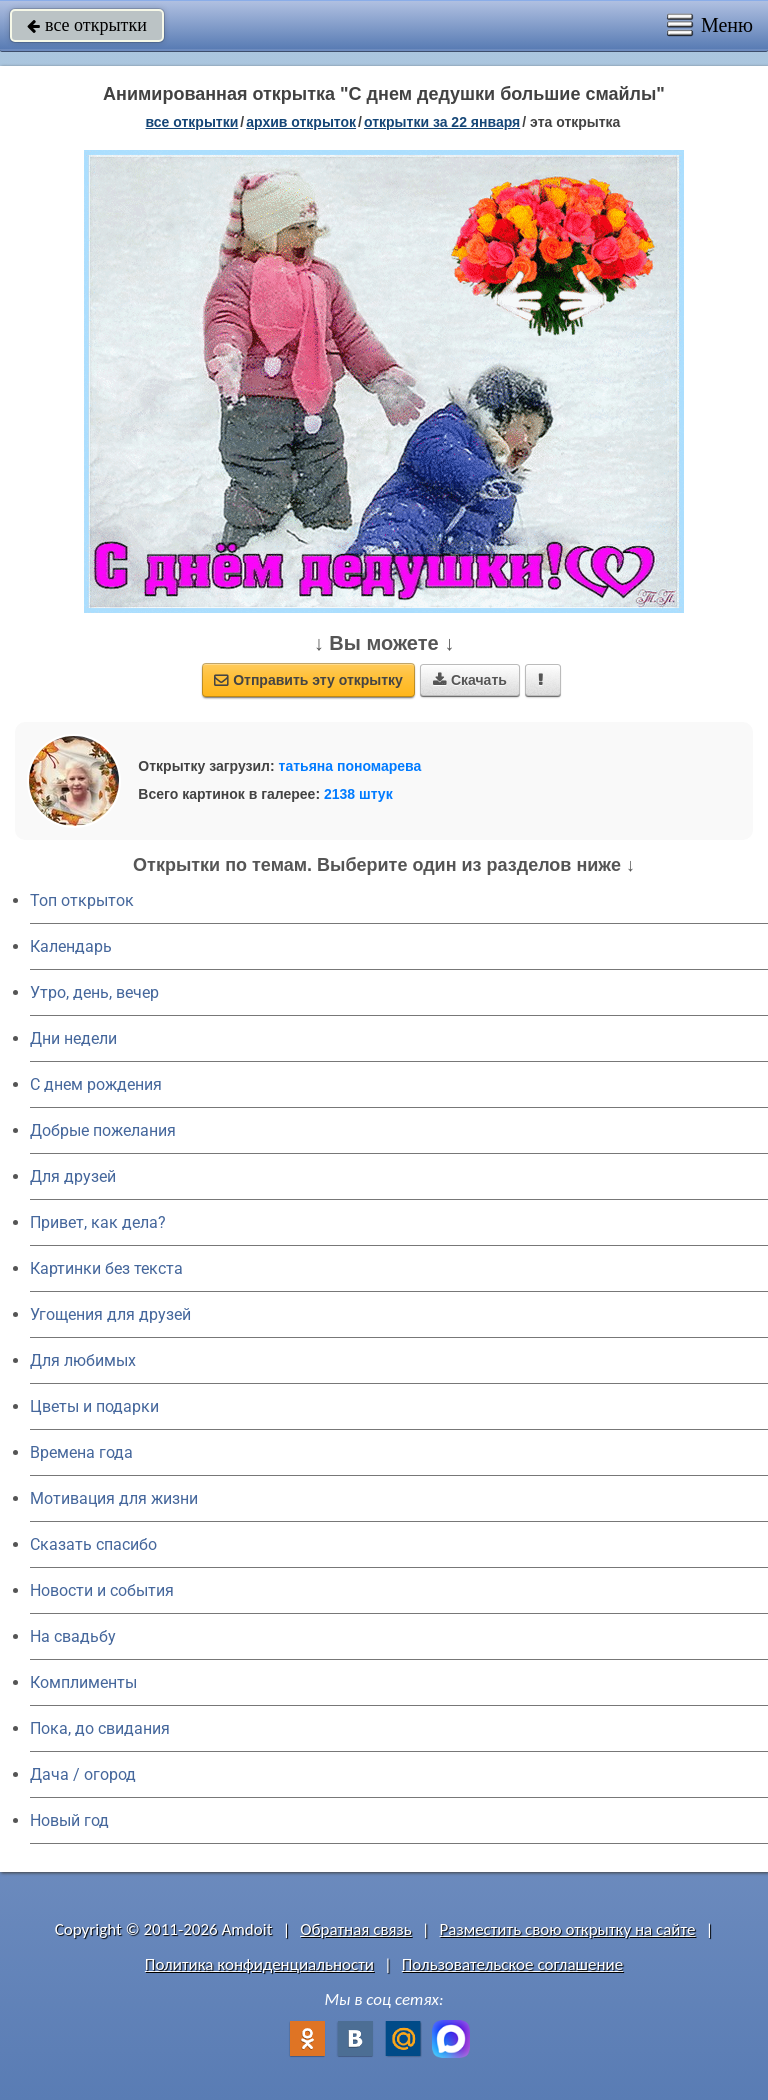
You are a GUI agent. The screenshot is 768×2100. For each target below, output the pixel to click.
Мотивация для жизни (114, 1498)
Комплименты (83, 1682)
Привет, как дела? (98, 1222)
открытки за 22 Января (442, 122)
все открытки (87, 25)
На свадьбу (73, 1636)
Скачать (470, 680)
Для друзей (73, 1176)
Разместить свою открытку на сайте (568, 1929)
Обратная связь (356, 1929)
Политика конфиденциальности (259, 1964)
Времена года (81, 1452)
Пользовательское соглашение (512, 1964)
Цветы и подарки (94, 1406)
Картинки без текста (106, 1268)
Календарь (71, 946)
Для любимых (83, 1360)
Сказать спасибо (93, 1544)
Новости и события (102, 1590)
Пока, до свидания (100, 1728)
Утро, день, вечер (94, 992)
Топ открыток (82, 900)
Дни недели (73, 1038)
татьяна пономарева (350, 766)
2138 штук (358, 794)
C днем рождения (96, 1084)
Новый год (69, 1820)
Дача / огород (83, 1774)
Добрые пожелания (103, 1130)
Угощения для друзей (110, 1314)
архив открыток (301, 122)
